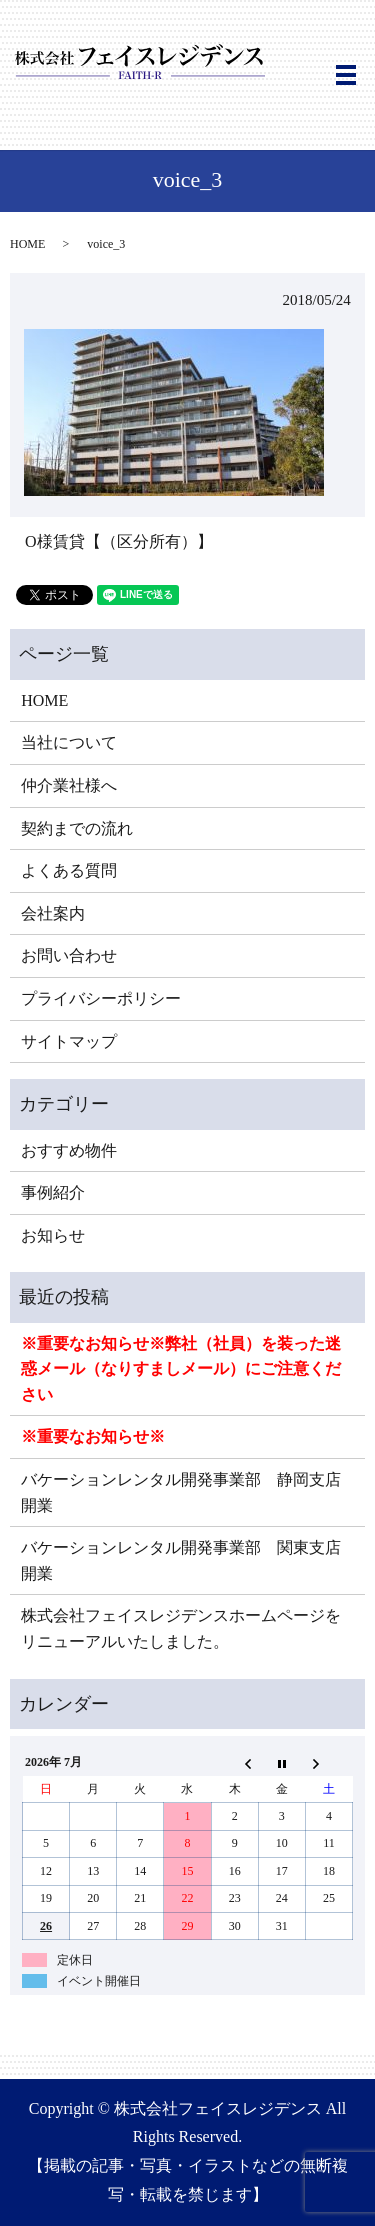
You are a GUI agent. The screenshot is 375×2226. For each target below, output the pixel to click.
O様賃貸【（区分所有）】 (119, 541)
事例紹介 (53, 1192)
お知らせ (53, 1235)
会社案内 (53, 913)
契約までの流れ (77, 828)
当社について (69, 742)
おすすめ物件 (69, 1150)
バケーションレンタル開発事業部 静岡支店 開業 (187, 1492)
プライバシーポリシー (101, 998)
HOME (27, 244)
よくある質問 (69, 870)
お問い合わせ (69, 955)
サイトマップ (69, 1041)
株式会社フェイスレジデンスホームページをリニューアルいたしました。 (181, 1628)
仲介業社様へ (69, 785)
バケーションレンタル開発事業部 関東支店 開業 (187, 1560)
